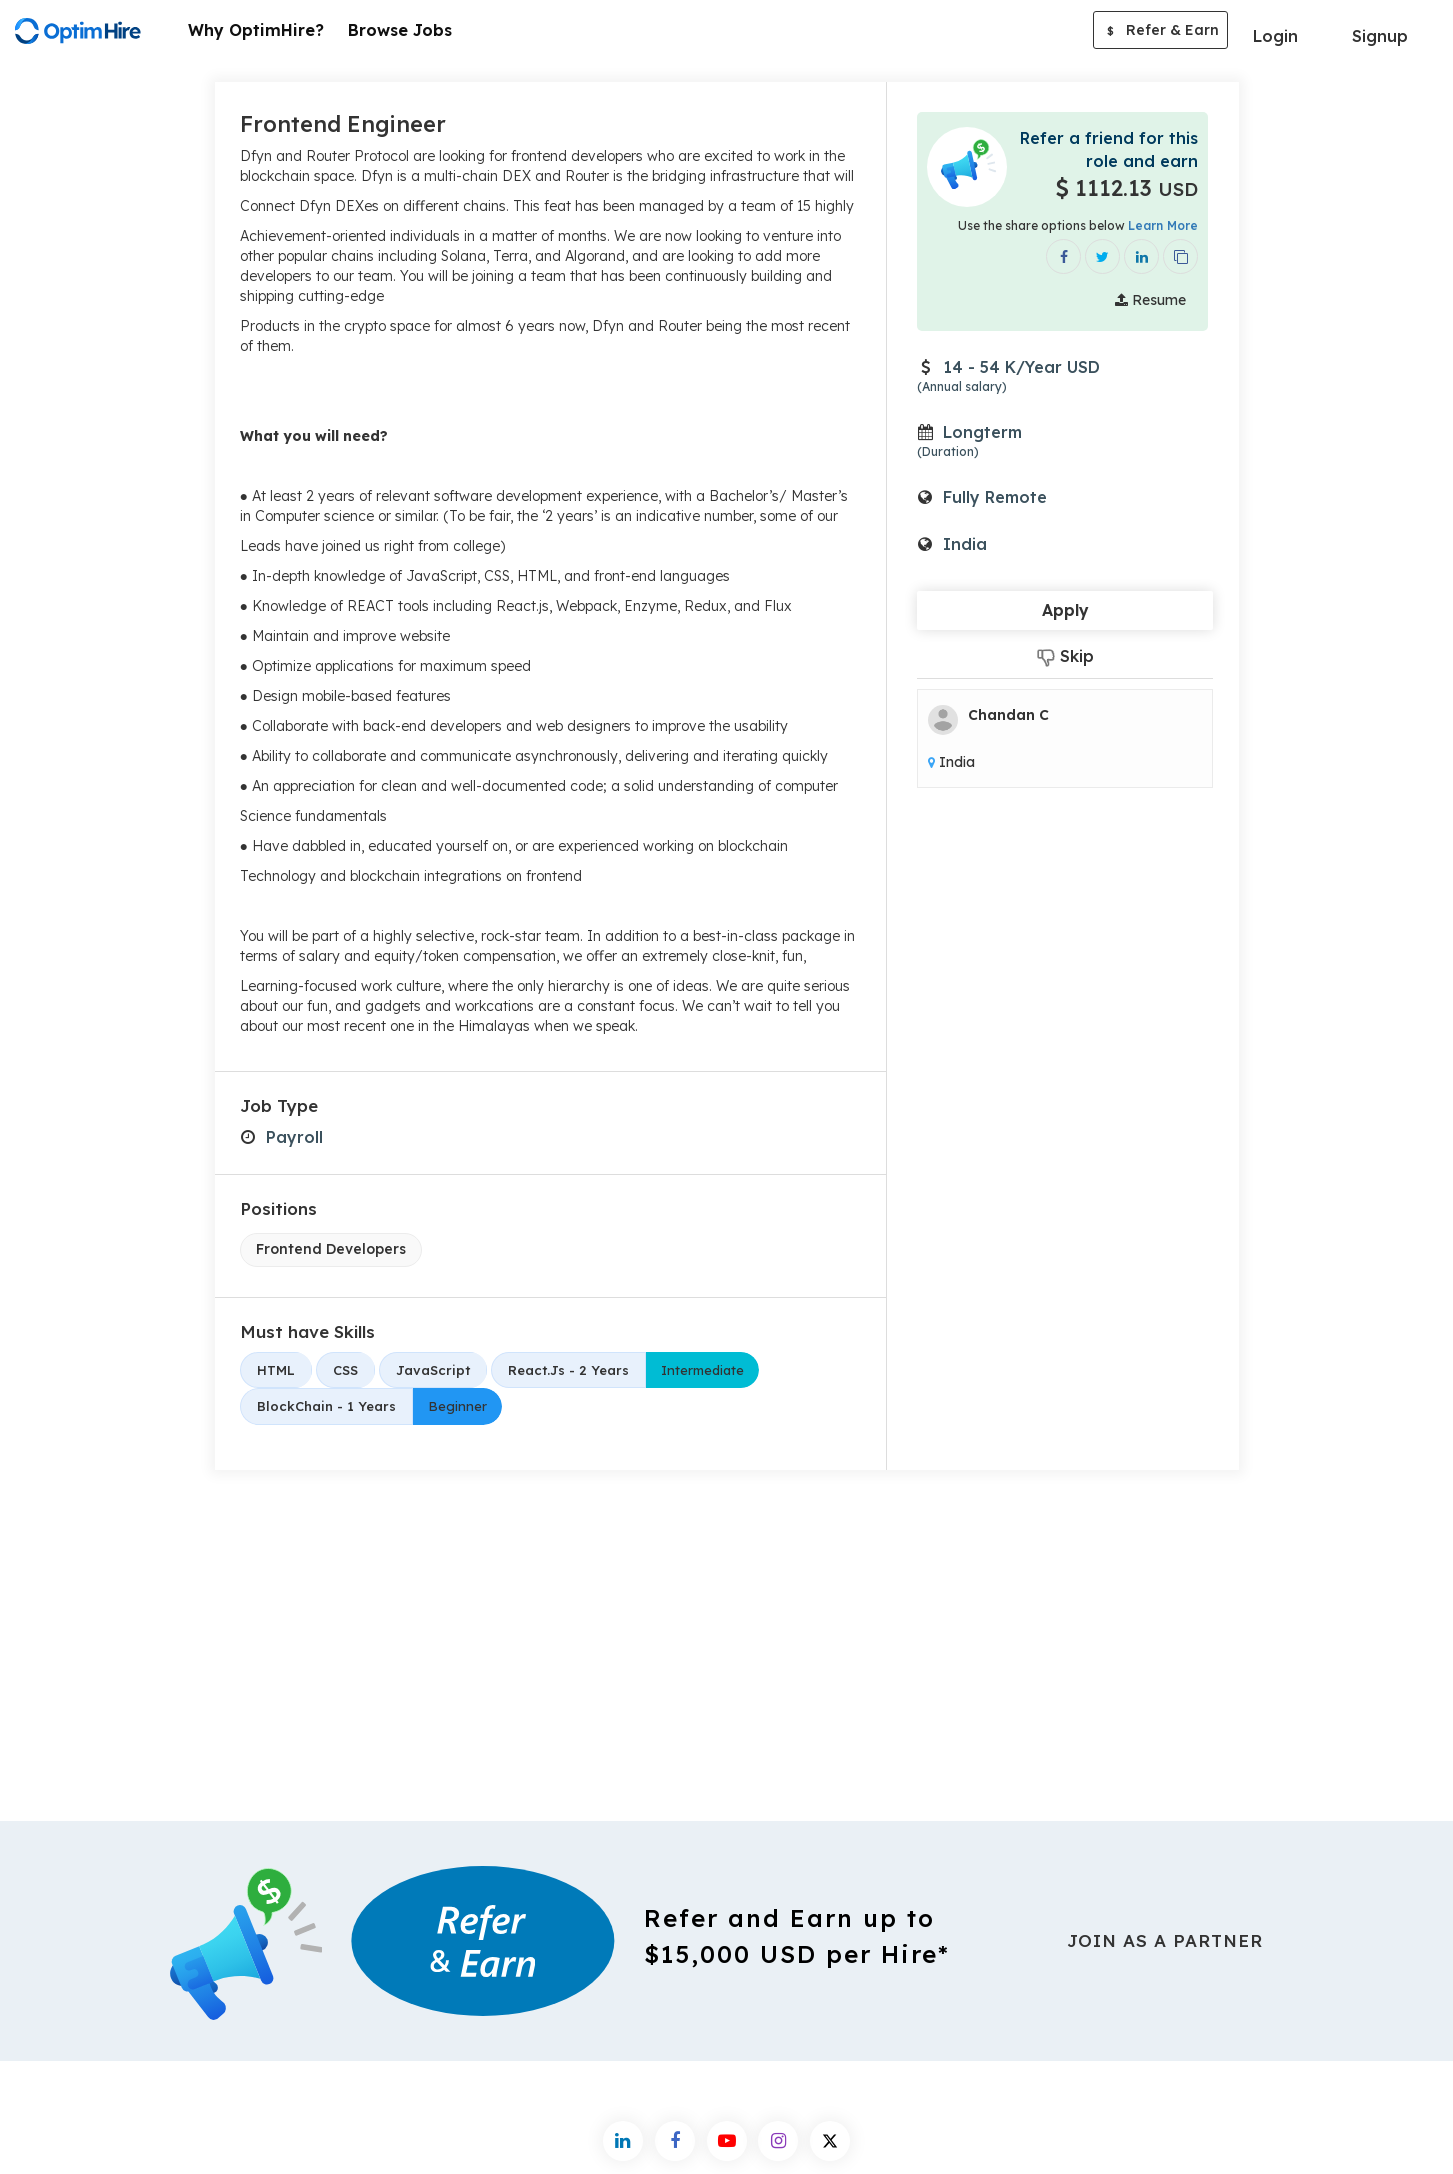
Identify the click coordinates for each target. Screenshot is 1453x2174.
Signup (1380, 36)
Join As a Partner (1165, 1940)
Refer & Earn (1160, 32)
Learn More (1163, 225)
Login (1275, 36)
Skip (1065, 656)
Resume (1150, 300)
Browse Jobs (400, 30)
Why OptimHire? (256, 30)
